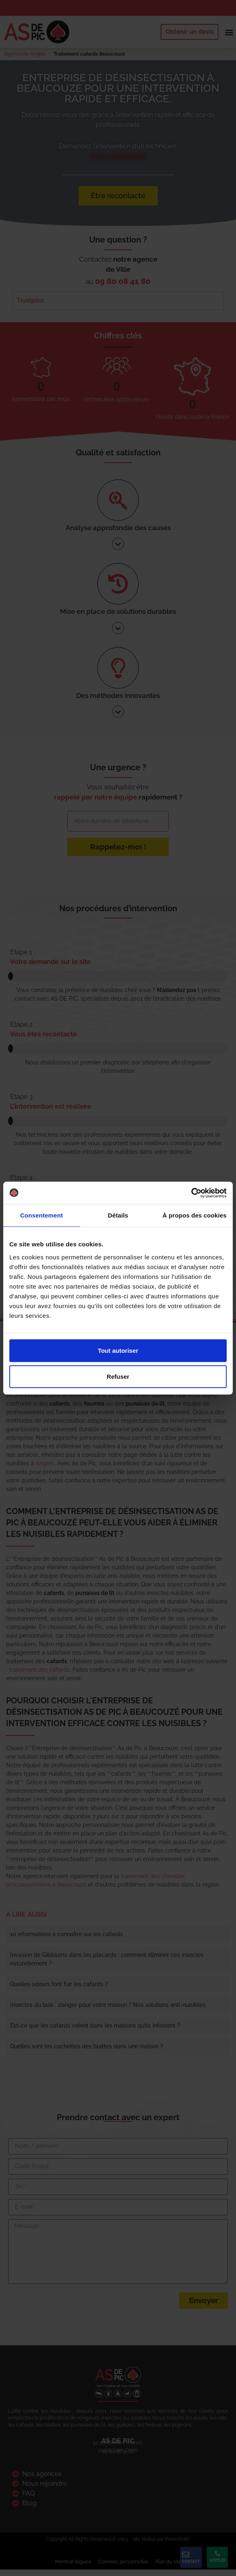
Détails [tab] (118, 1215)
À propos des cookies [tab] (195, 1215)
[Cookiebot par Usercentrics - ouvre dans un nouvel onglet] (191, 1192)
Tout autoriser (118, 1350)
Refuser (118, 1376)
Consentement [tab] (41, 1215)
